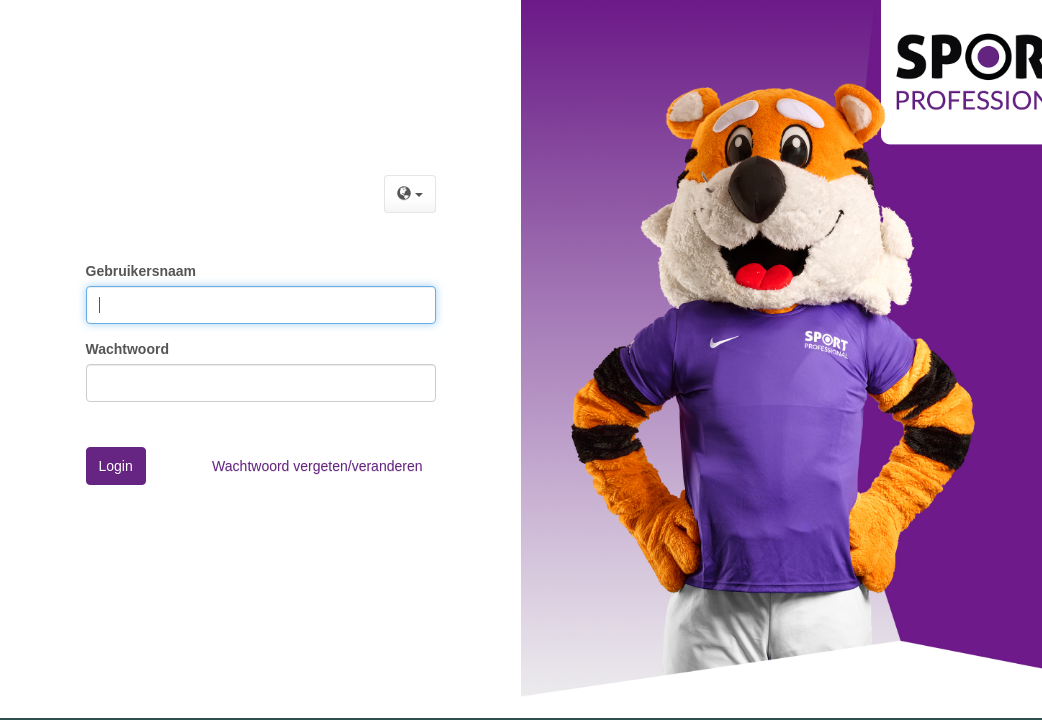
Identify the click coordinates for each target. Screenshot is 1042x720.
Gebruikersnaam (141, 271)
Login (116, 466)
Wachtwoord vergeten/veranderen (317, 466)
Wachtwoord (127, 349)
